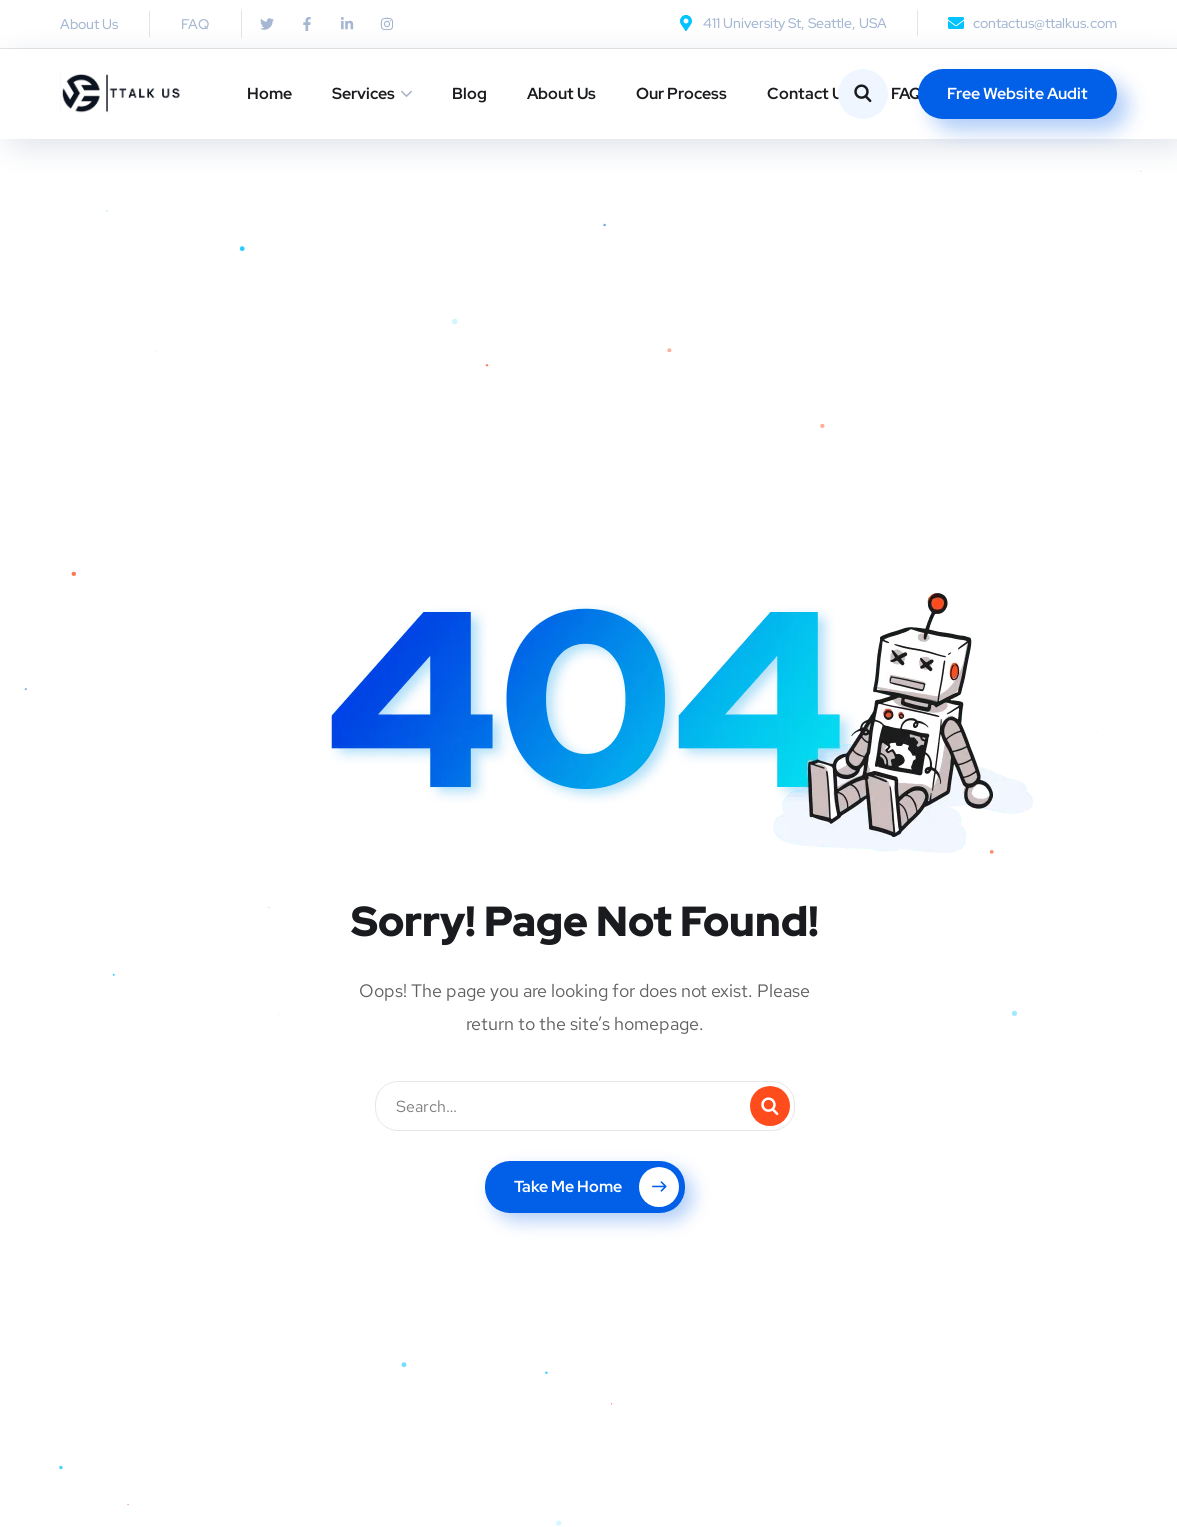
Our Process (681, 93)
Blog (469, 93)
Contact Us (809, 93)
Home (269, 93)
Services (363, 93)
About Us (561, 93)
